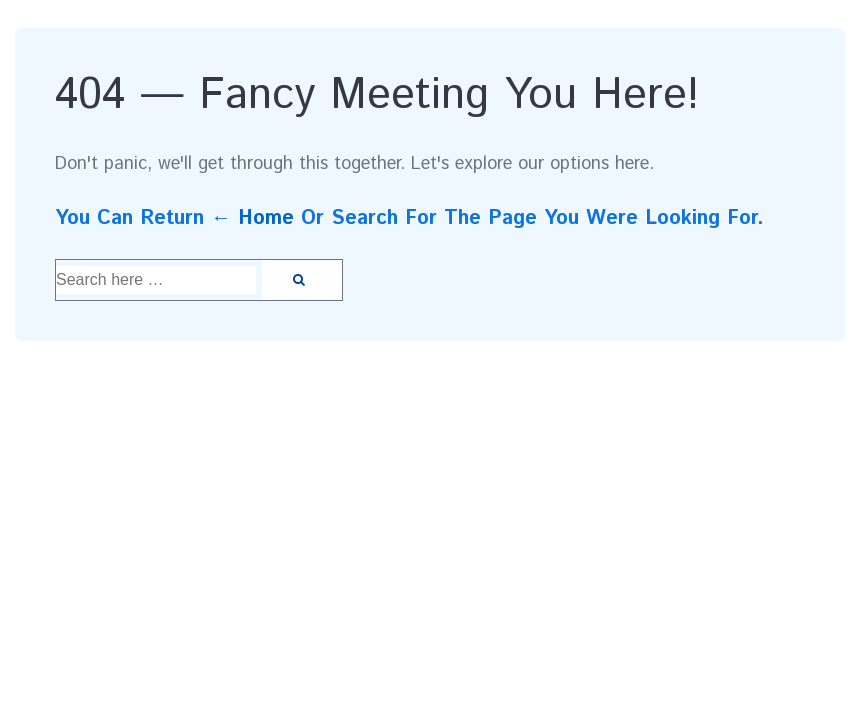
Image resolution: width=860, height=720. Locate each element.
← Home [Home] (252, 218)
